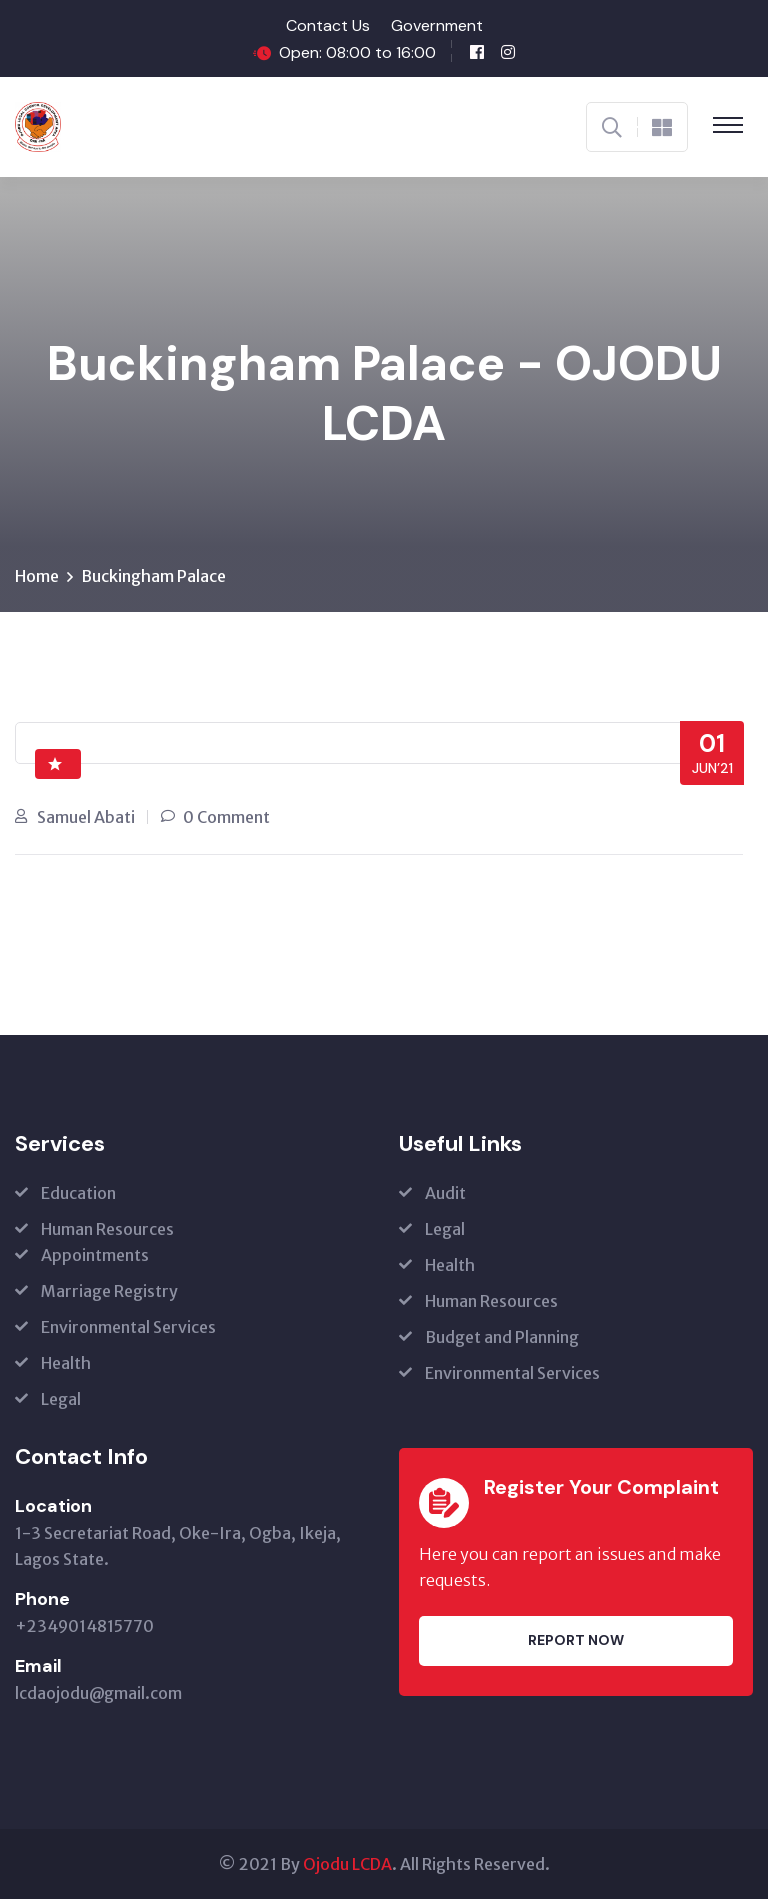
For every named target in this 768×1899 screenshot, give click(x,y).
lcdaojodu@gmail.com (98, 1693)
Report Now (576, 1640)
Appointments (95, 1255)
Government (437, 25)
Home (37, 576)
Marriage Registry (109, 1291)
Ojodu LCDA (347, 1864)
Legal (61, 1399)
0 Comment (226, 817)
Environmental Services (128, 1327)
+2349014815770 (84, 1626)
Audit (445, 1193)
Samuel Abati (86, 817)
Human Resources (107, 1229)
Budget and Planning (502, 1337)
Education (78, 1193)
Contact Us (328, 25)
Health (66, 1363)
